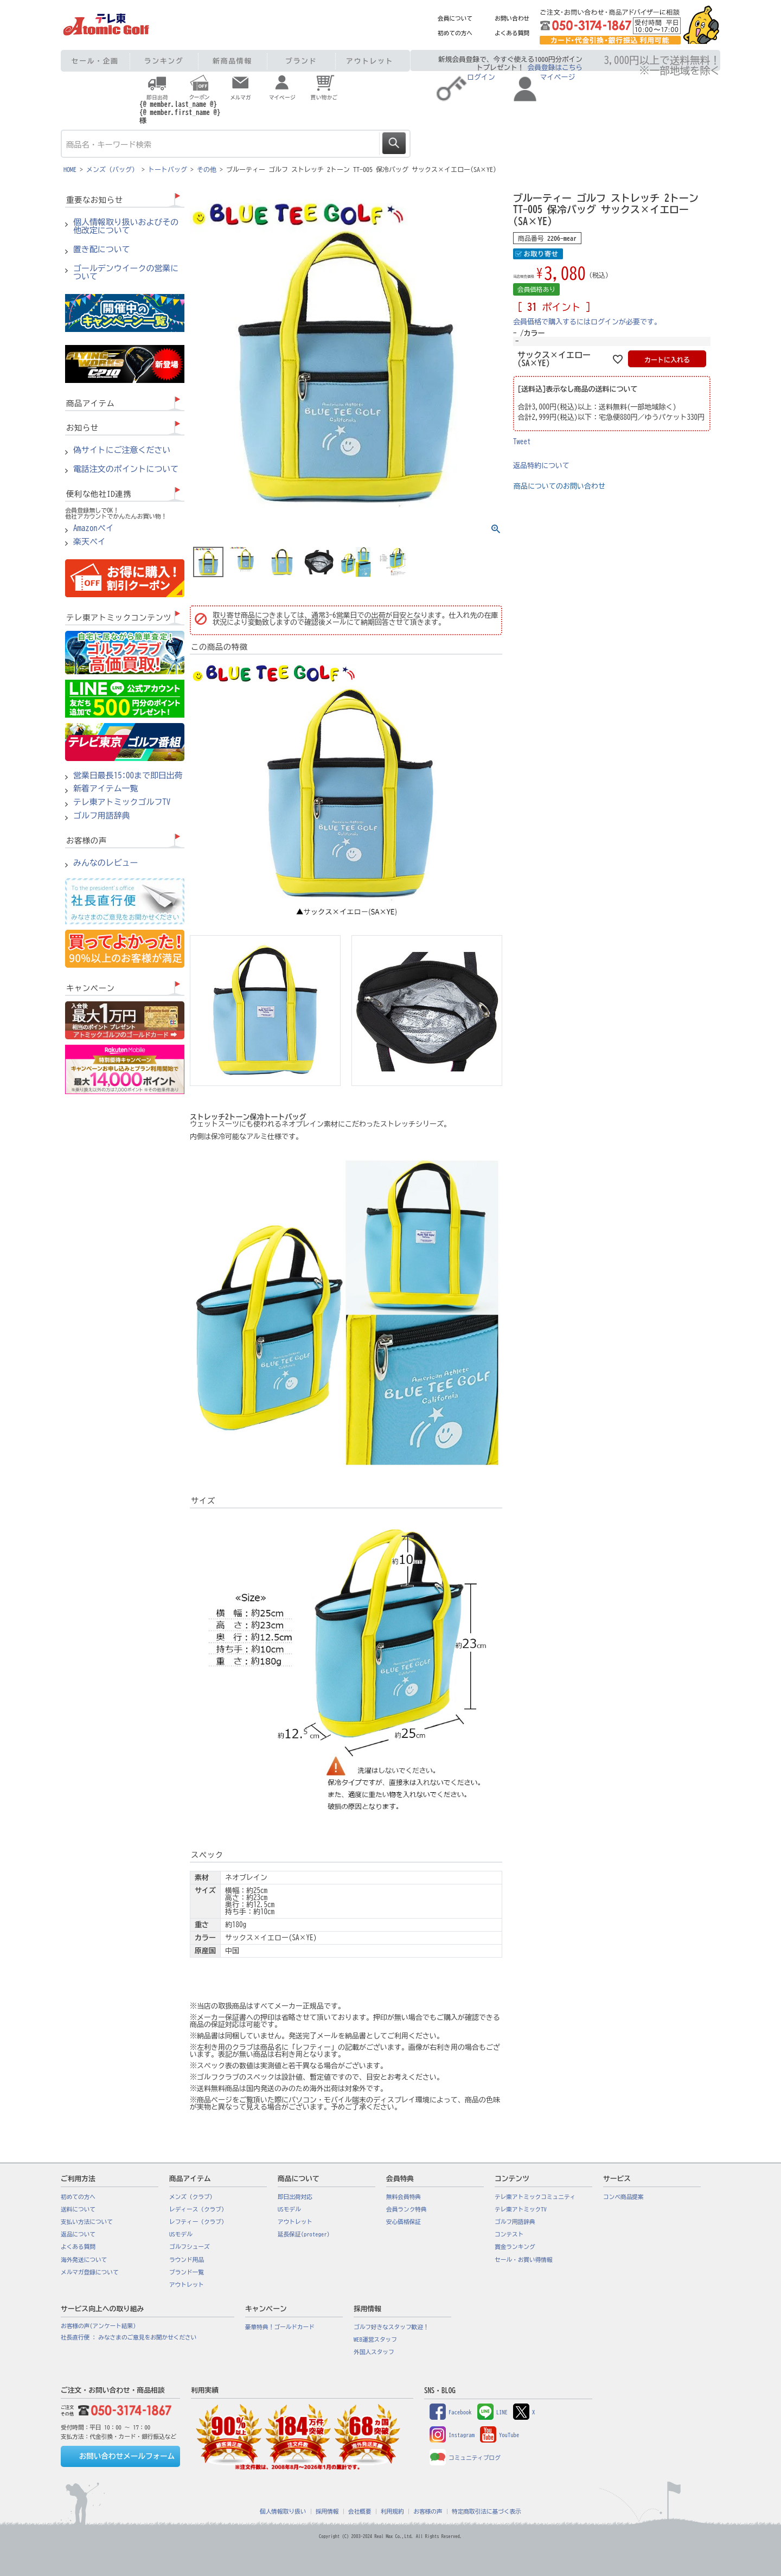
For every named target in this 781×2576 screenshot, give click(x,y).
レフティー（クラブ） (198, 2222)
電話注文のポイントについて (125, 469)
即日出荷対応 (295, 2197)
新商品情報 (232, 61)
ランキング (164, 61)
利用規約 (392, 2511)
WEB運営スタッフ (375, 2339)
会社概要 (360, 2511)
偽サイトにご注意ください (121, 450)
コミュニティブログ (465, 2457)
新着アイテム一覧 (105, 788)
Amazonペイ (93, 528)
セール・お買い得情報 (524, 2259)
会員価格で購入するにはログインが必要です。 (587, 321)
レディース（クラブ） (198, 2209)
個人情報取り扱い (283, 2511)
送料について (78, 2209)
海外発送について (84, 2259)
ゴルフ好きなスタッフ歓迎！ (391, 2327)
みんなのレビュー (105, 863)
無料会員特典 (403, 2197)
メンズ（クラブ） (192, 2197)
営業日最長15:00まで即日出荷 (128, 775)
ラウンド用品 (186, 2259)
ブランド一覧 (186, 2272)
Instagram (452, 2435)
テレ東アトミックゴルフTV (121, 802)
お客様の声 (427, 2511)
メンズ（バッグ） (112, 169)
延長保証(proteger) (304, 2234)
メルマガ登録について (90, 2272)
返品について (78, 2234)
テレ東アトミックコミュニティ (535, 2197)
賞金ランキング (515, 2246)
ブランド (301, 61)
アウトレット (369, 61)
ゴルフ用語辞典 (101, 816)
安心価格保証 (403, 2222)
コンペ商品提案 (623, 2197)
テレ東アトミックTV (521, 2209)
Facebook (451, 2412)
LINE (492, 2412)
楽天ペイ (89, 542)
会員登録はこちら (555, 67)
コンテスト (509, 2234)
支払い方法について (87, 2222)
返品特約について (541, 465)
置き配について (101, 249)
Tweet (522, 441)
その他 (206, 169)
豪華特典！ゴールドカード (280, 2327)
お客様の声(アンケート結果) (98, 2326)
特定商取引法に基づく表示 (486, 2511)
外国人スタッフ (374, 2352)
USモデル (181, 2234)
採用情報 (327, 2511)
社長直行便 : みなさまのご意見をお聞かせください (128, 2337)
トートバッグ (167, 169)
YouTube (499, 2435)
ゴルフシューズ (189, 2246)
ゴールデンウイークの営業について (125, 272)
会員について (455, 18)
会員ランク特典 (406, 2209)
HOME (69, 169)
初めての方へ (455, 33)
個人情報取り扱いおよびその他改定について (125, 226)
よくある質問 (512, 33)
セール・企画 (95, 61)
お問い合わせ (512, 18)
